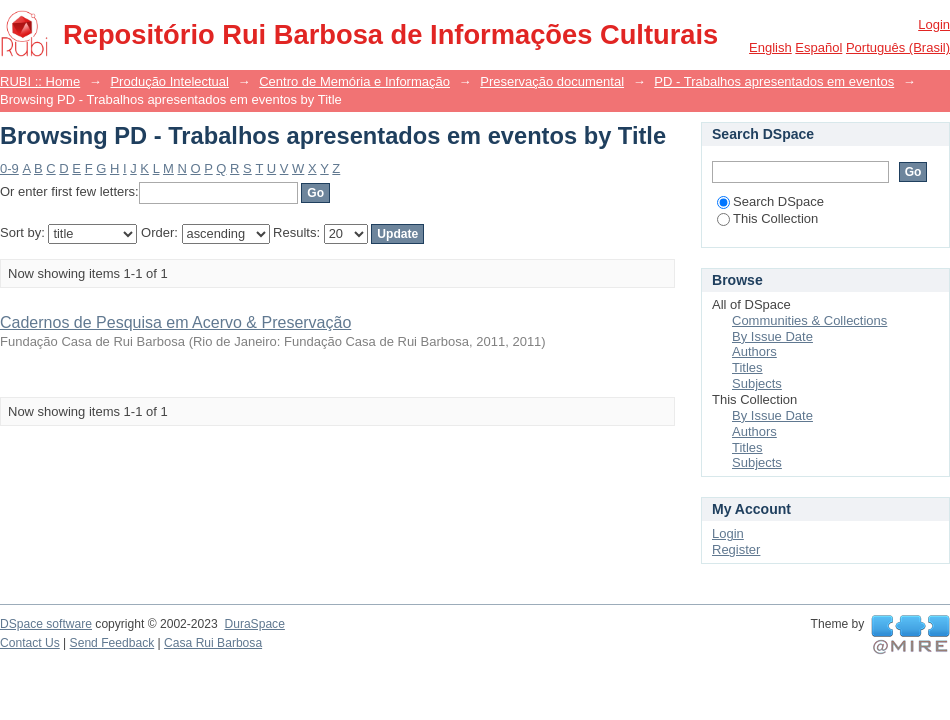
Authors (754, 351)
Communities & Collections (809, 320)
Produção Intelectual (169, 81)
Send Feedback (112, 643)
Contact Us (30, 643)
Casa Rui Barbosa (213, 643)
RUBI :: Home (40, 81)
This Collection (767, 218)
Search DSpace (770, 201)
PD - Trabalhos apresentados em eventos (774, 81)
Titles (747, 367)
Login (934, 24)
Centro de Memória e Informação (354, 81)
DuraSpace (254, 624)
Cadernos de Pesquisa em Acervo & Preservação (175, 322)
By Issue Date (772, 336)
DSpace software (46, 624)
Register (736, 549)
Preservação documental (552, 81)
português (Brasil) (898, 47)
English (770, 47)
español (818, 47)
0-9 (9, 168)
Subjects (757, 383)
